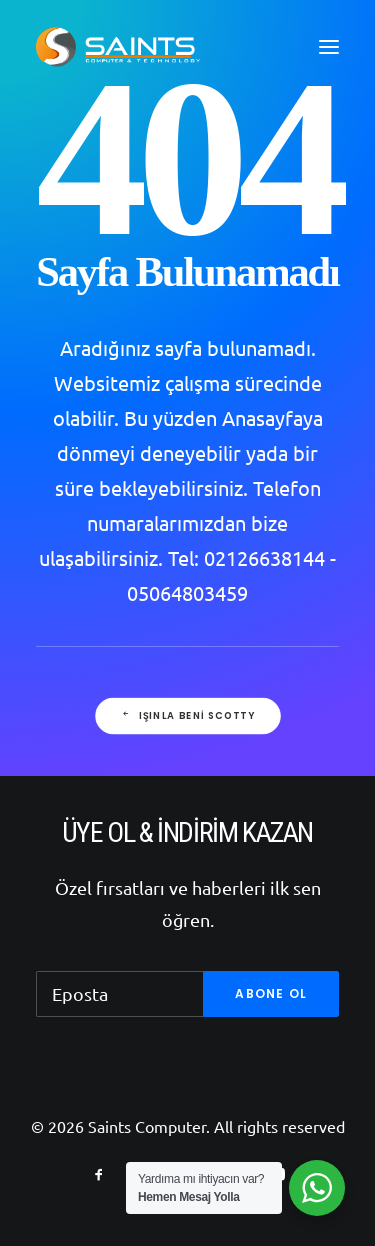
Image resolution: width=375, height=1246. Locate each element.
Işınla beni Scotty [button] (187, 716)
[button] (329, 47)
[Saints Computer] (118, 47)
